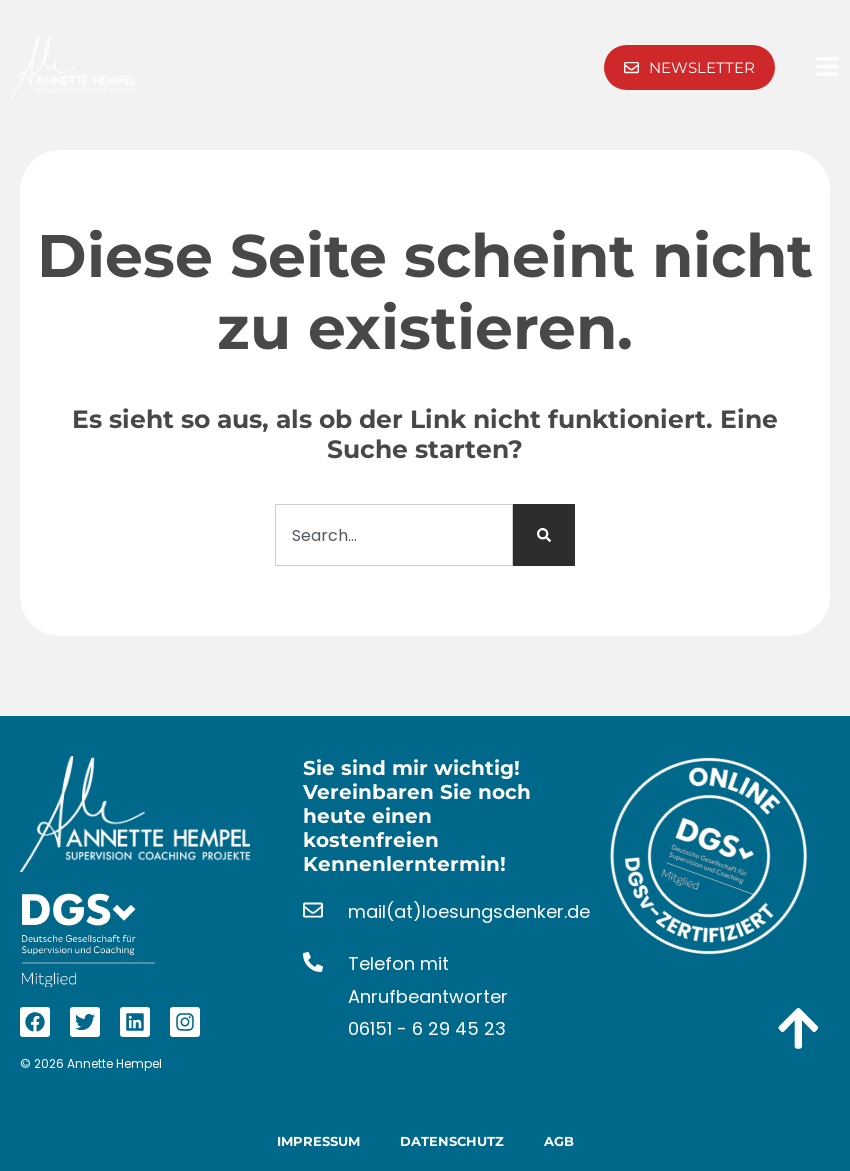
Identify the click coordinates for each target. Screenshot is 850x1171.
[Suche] (544, 535)
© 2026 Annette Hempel (91, 1063)
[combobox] (394, 535)
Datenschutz (452, 1141)
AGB (559, 1141)
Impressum (318, 1141)
